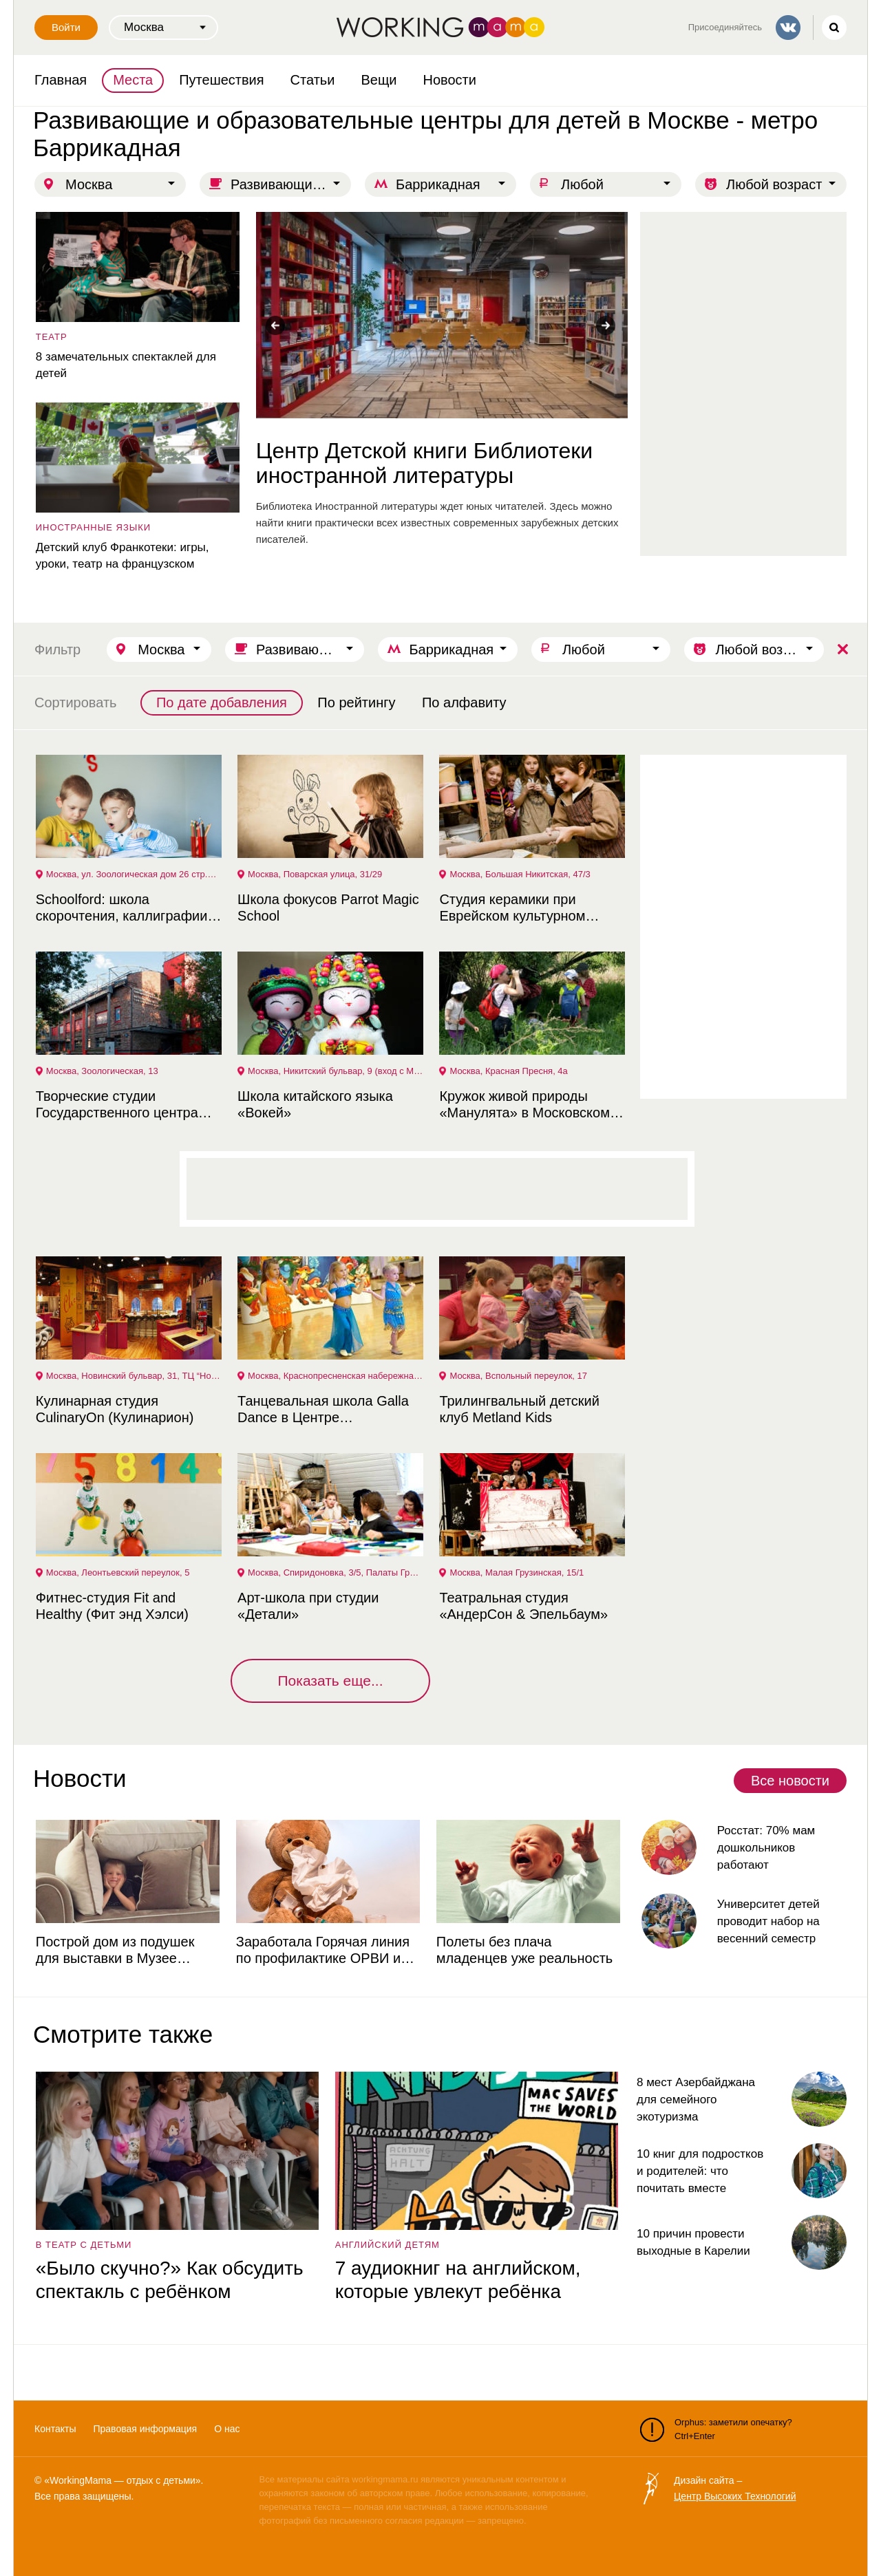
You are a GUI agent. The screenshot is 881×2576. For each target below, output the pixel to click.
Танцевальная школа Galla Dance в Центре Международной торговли (321, 1409)
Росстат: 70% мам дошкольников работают (765, 1847)
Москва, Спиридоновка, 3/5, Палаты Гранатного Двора (335, 1572)
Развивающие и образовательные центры (291, 184)
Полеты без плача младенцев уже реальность (523, 1950)
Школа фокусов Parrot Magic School (327, 907)
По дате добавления (221, 702)
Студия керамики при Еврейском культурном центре (511, 908)
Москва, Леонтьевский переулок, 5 (117, 1572)
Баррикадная (438, 184)
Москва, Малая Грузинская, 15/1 (516, 1572)
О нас (227, 2428)
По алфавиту (464, 702)
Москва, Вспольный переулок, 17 (517, 1376)
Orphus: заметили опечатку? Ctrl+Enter (716, 2429)
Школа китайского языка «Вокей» (314, 1104)
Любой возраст (774, 184)
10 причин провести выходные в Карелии (693, 2242)
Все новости (790, 1780)
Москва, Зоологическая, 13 (101, 1071)
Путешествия (221, 79)
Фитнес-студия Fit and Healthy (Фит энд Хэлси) (110, 1606)
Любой (582, 184)
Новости (449, 79)
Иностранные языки (91, 527)
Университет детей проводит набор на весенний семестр (767, 1921)
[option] (440, 380)
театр (50, 337)
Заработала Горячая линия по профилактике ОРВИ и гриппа (321, 1950)
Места (133, 79)
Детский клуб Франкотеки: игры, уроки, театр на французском (121, 555)
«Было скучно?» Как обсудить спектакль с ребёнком (168, 2279)
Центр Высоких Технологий (735, 2496)
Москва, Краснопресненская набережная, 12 (335, 1376)
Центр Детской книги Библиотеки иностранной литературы (423, 463)
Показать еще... (330, 1680)
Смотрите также (123, 2034)
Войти (66, 27)
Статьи (312, 79)
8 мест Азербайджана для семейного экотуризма (696, 2099)
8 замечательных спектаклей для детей (124, 365)
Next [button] (605, 325)
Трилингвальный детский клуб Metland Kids (518, 1409)
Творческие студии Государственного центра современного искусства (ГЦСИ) (115, 1104)
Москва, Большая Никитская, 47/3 (519, 874)
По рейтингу (356, 702)
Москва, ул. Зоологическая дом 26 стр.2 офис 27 (133, 874)
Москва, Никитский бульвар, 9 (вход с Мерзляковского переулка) (335, 1071)
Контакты (55, 2428)
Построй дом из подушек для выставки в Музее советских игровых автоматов (127, 1950)
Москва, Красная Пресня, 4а (507, 1071)
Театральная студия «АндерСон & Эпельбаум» (522, 1606)
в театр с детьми (82, 2245)
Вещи (378, 79)
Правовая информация (145, 2428)
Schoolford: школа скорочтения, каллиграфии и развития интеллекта (125, 908)
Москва (88, 184)
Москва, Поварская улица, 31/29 (313, 874)
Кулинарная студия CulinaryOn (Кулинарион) (113, 1409)
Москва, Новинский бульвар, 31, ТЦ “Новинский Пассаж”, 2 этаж (133, 1376)
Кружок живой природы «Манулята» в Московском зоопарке (523, 1104)
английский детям (386, 2245)
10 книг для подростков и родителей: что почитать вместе (700, 2171)
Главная (60, 79)
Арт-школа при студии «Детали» (306, 1606)
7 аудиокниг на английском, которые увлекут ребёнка (457, 2279)
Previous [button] (275, 325)
